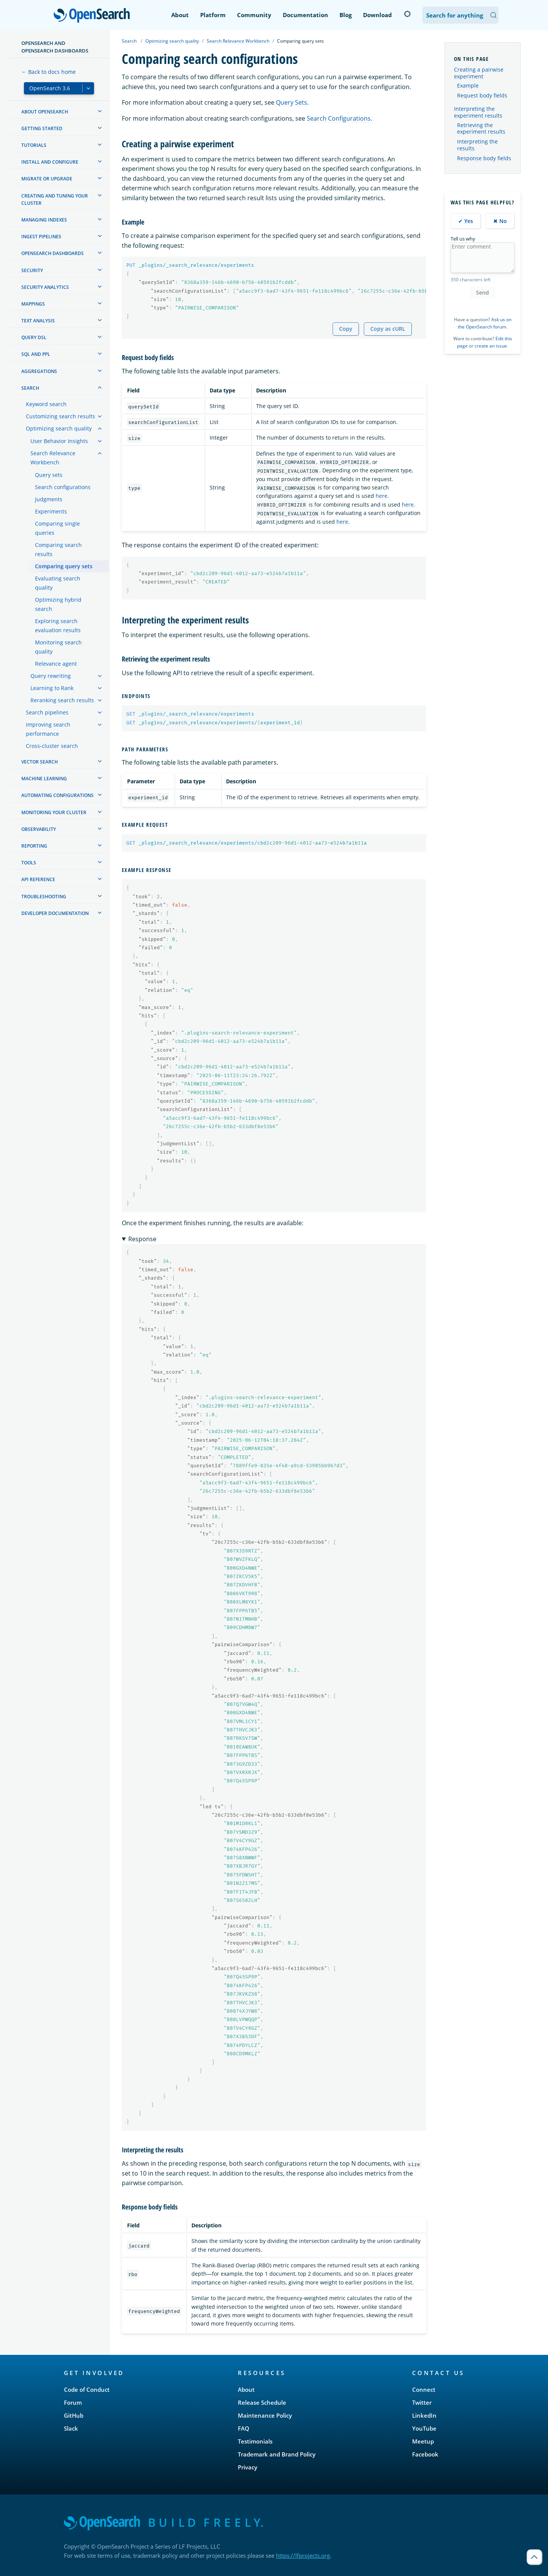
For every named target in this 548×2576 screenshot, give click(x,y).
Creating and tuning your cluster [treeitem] (54, 199)
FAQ (243, 2428)
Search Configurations (339, 118)
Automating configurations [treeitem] (57, 795)
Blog (345, 15)
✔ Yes (465, 221)
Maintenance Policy (265, 2415)
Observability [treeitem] (38, 829)
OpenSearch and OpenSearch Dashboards (54, 47)
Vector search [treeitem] (39, 762)
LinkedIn (424, 2415)
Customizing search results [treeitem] (60, 416)
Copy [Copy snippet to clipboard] (345, 328)
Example (468, 85)
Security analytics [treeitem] (45, 287)
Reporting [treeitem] (34, 846)
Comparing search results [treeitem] (58, 549)
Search (129, 41)
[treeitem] (100, 111)
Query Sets (291, 102)
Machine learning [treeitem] (44, 778)
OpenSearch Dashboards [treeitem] (52, 253)
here (381, 495)
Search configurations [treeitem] (63, 487)
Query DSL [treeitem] (33, 337)
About (180, 15)
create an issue (491, 346)
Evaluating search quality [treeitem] (57, 583)
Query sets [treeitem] (48, 474)
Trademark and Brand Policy (276, 2454)
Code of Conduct (87, 2389)
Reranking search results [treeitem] (62, 700)
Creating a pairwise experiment (478, 73)
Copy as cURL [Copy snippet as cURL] (387, 328)
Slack (71, 2428)
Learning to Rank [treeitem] (51, 688)
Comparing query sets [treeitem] (63, 566)
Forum (73, 2402)
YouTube (424, 2428)
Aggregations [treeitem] (39, 371)
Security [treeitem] (32, 270)
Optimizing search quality (172, 41)
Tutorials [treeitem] (33, 145)
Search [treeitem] (30, 388)
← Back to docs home (48, 71)
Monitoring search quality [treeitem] (58, 647)
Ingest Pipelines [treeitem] (41, 236)
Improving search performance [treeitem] (48, 729)
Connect (423, 2389)
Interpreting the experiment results (478, 112)
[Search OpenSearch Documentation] (460, 15)
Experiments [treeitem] (51, 511)
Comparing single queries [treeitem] (57, 528)
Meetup (423, 2441)
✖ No (500, 221)
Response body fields (484, 158)
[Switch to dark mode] (407, 14)
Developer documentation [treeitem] (55, 913)
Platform (213, 15)
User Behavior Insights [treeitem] (59, 441)
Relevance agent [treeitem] (56, 663)
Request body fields (482, 95)
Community (254, 15)
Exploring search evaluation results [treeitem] (58, 625)
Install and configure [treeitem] (49, 162)
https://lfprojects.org (303, 2555)
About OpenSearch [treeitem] (44, 111)
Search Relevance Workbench (238, 41)
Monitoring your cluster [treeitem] (53, 812)
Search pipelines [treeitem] (47, 712)
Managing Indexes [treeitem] (44, 220)
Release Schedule (262, 2402)
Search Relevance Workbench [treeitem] (52, 458)
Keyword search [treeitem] (46, 404)
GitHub (73, 2415)
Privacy (247, 2467)
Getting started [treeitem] (41, 128)
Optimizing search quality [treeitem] (59, 428)
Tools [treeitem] (28, 862)
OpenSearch (94, 16)
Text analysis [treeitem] (38, 320)
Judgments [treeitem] (48, 499)
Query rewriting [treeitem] (50, 675)
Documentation (305, 15)
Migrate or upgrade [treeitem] (46, 178)
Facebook (425, 2454)
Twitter (422, 2402)
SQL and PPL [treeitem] (35, 354)
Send (482, 292)
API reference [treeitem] (38, 879)
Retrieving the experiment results (481, 128)
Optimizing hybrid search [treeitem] (58, 604)
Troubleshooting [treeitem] (43, 896)
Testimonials (255, 2441)
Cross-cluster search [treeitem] (52, 745)
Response (142, 1239)
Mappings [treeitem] (33, 304)
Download (377, 15)
